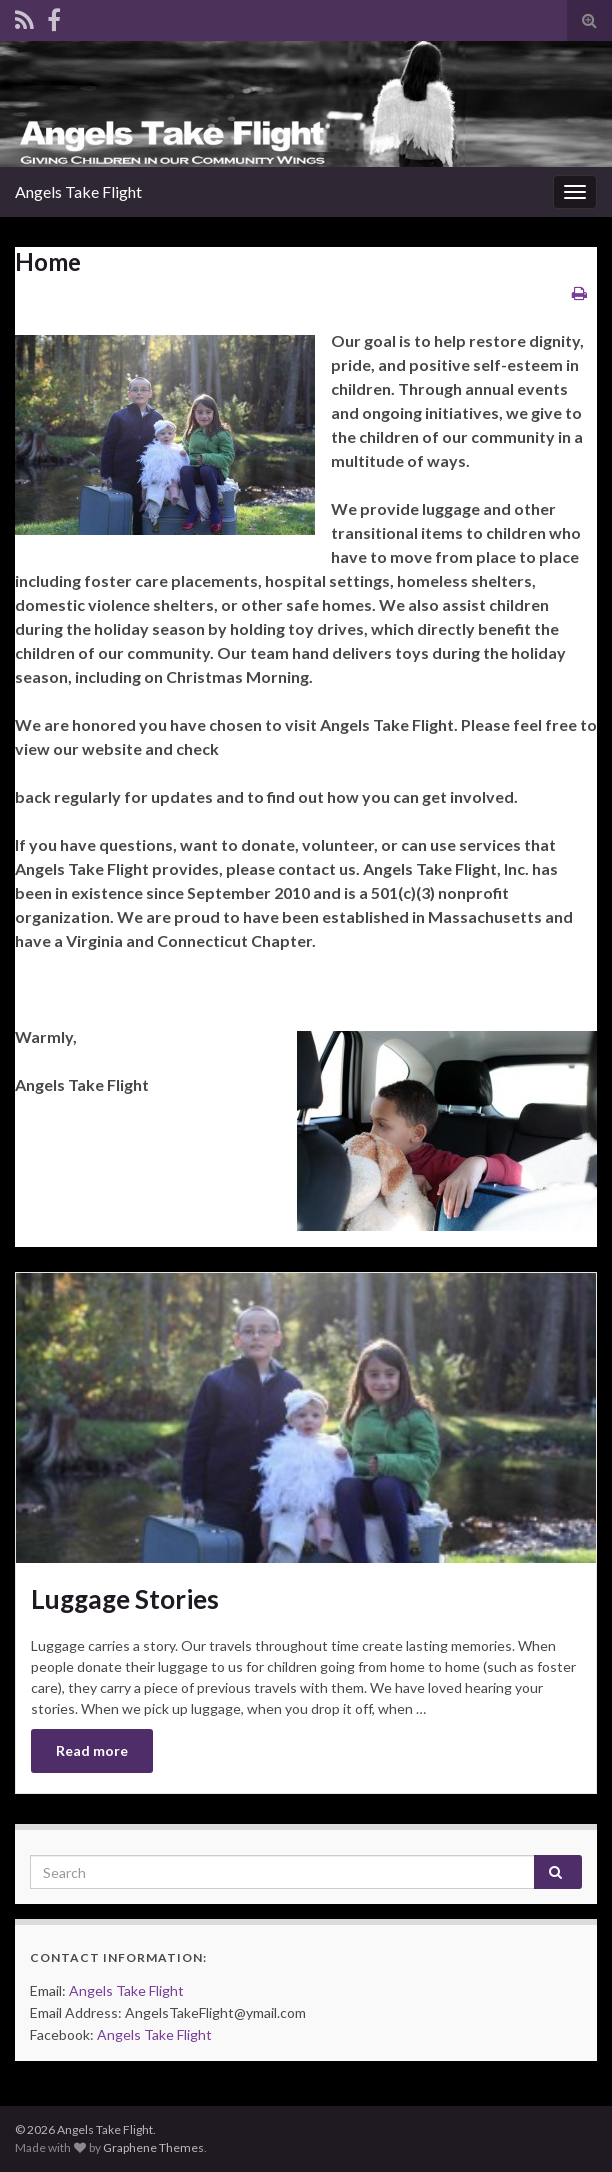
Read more (92, 1750)
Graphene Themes (153, 2147)
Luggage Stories (125, 1599)
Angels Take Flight (126, 1990)
